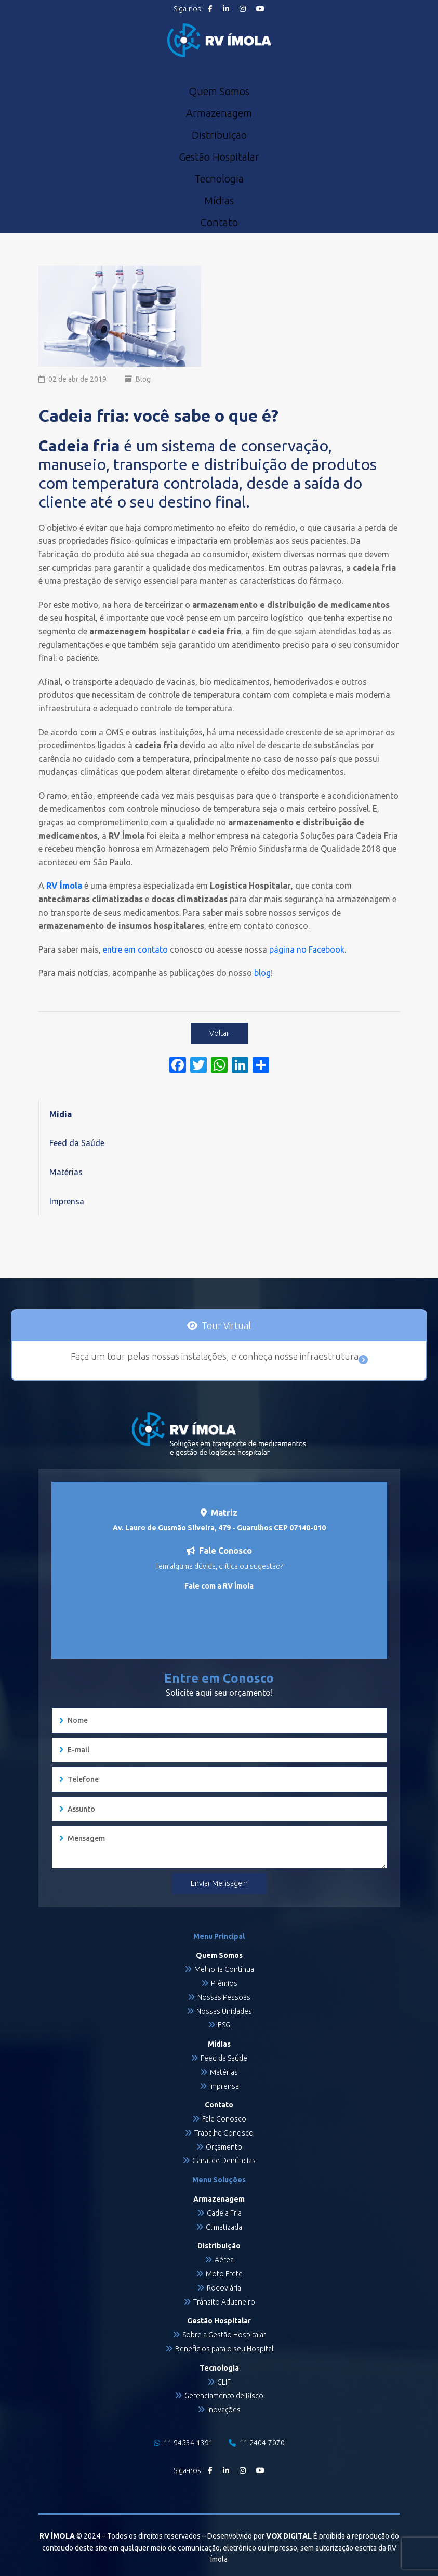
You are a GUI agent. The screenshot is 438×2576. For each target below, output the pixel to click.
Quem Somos (219, 91)
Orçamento (224, 2147)
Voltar (219, 1033)
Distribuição (219, 135)
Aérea (224, 2260)
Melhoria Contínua (224, 1969)
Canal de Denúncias (224, 2160)
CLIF (224, 2382)
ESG (224, 2025)
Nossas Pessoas (223, 1997)
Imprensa (66, 1201)
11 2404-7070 (257, 2443)
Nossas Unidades (224, 2011)
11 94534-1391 (183, 2443)
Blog (143, 379)
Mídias (219, 201)
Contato (219, 222)
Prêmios (224, 1983)
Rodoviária (224, 2288)
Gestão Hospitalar (219, 157)
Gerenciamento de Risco (223, 2395)
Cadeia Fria (224, 2213)
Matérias (66, 1172)
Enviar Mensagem (219, 1883)
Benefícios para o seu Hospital (224, 2349)
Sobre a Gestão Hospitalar (224, 2335)
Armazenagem (219, 113)
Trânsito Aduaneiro (224, 2302)
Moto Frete (224, 2274)
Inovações (224, 2409)
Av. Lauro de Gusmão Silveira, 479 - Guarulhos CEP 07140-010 (219, 1528)
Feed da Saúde (76, 1143)
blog (262, 973)
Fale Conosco (224, 2119)
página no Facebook (306, 949)
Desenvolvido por (259, 2536)
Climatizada (224, 2227)
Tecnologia (219, 179)
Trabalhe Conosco (224, 2133)
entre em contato (135, 949)
